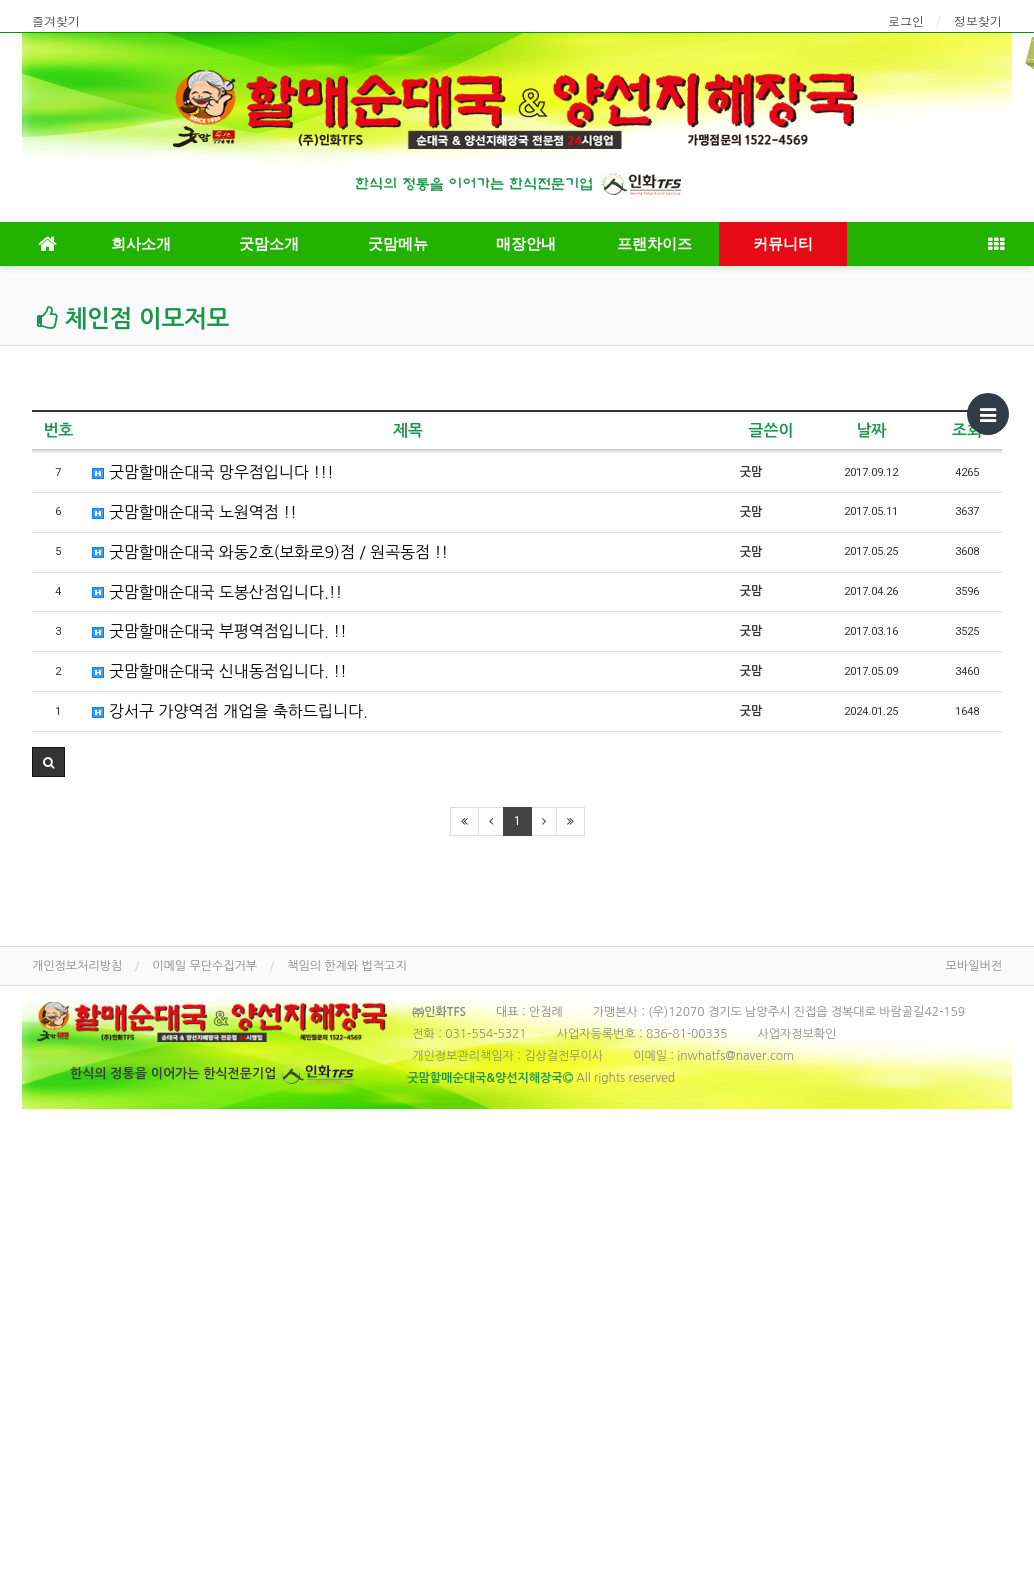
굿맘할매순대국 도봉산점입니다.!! (217, 592)
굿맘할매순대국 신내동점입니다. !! (219, 671)
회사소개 (141, 244)
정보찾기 (978, 20)
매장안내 (526, 244)
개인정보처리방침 (77, 966)
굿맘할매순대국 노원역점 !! (194, 512)
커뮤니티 (783, 244)
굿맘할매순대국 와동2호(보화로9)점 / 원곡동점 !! (270, 552)
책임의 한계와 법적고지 (347, 966)
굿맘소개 (269, 244)
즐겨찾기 (56, 20)
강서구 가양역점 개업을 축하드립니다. (229, 711)
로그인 (906, 20)
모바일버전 (974, 966)
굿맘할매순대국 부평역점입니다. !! (219, 631)
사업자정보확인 (796, 1034)
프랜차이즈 (654, 244)
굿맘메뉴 (398, 244)
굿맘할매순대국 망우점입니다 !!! (212, 472)
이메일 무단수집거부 (204, 966)
